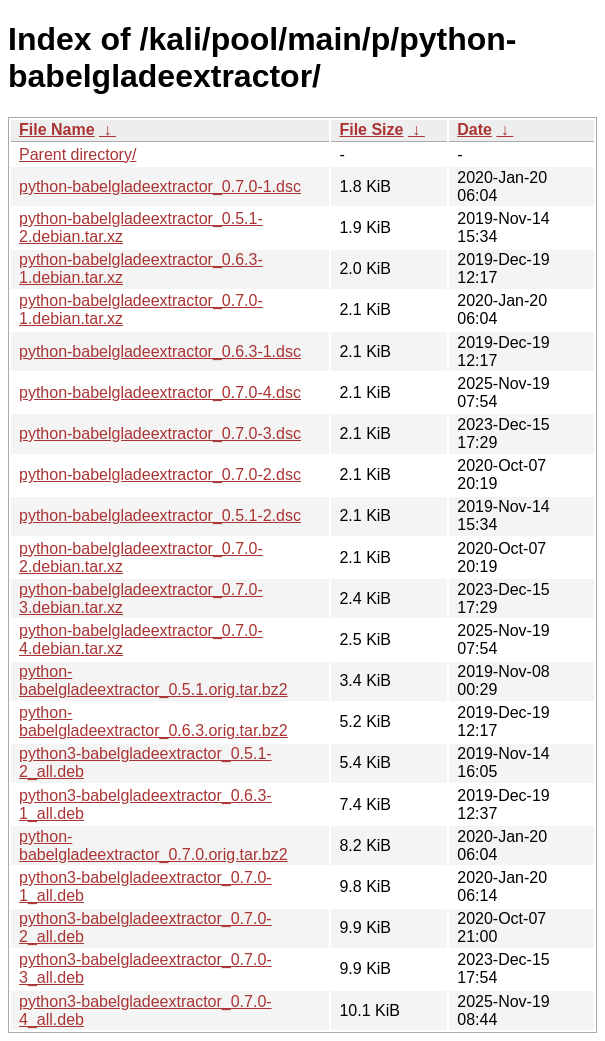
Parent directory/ (77, 154)
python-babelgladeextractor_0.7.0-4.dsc (160, 392)
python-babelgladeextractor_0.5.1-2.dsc (160, 515)
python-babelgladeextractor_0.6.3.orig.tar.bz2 (153, 721)
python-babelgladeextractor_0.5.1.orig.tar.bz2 (153, 680)
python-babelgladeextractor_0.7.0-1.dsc (160, 186)
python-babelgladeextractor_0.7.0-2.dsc (160, 474)
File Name (57, 129)
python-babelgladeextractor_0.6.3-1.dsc (160, 351)
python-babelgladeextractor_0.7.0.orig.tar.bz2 (153, 845)
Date (474, 129)
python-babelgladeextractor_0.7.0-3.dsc (160, 433)
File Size (371, 129)
